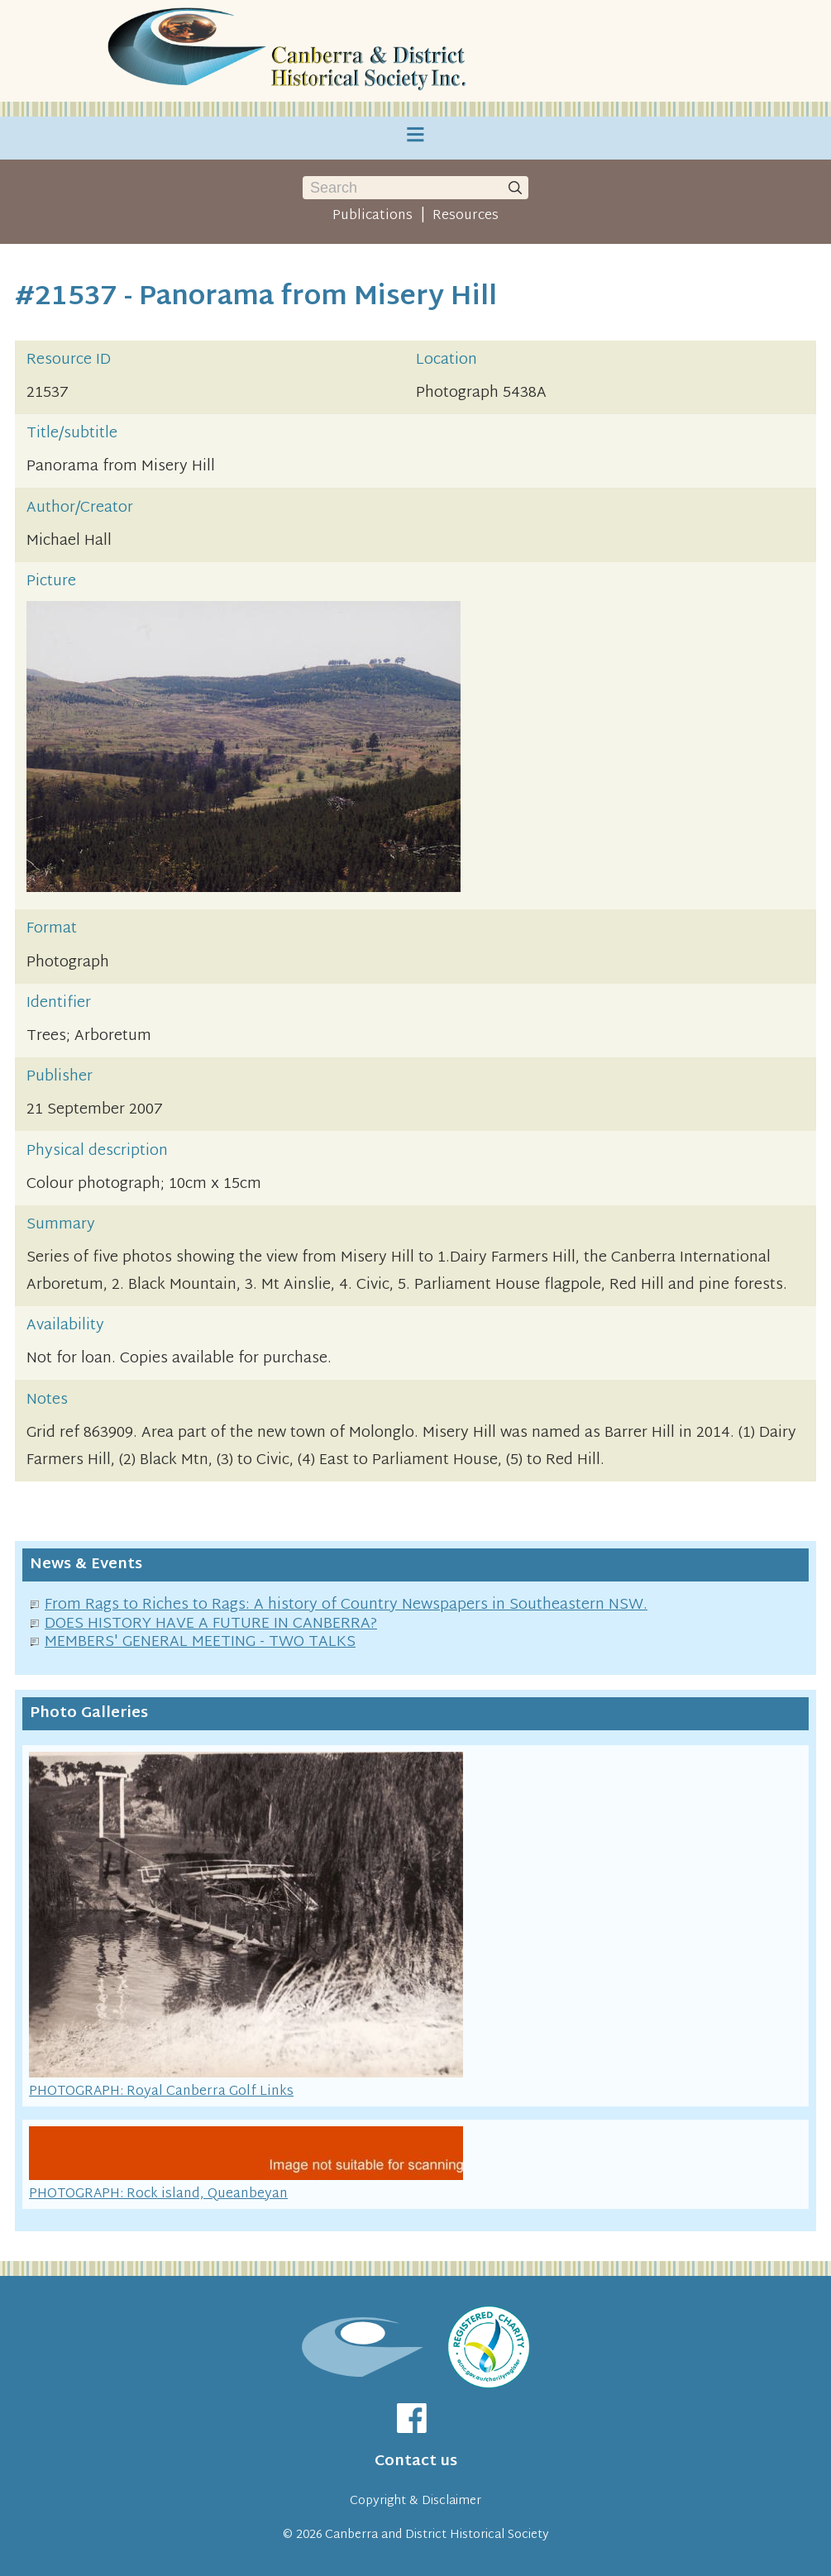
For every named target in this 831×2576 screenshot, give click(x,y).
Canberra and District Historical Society (437, 2535)
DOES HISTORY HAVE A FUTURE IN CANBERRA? (211, 1624)
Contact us (416, 2461)
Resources (465, 215)
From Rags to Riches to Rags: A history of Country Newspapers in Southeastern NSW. (346, 1605)
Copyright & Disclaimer (415, 2501)
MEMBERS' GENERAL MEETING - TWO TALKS (200, 1642)
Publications (372, 215)
